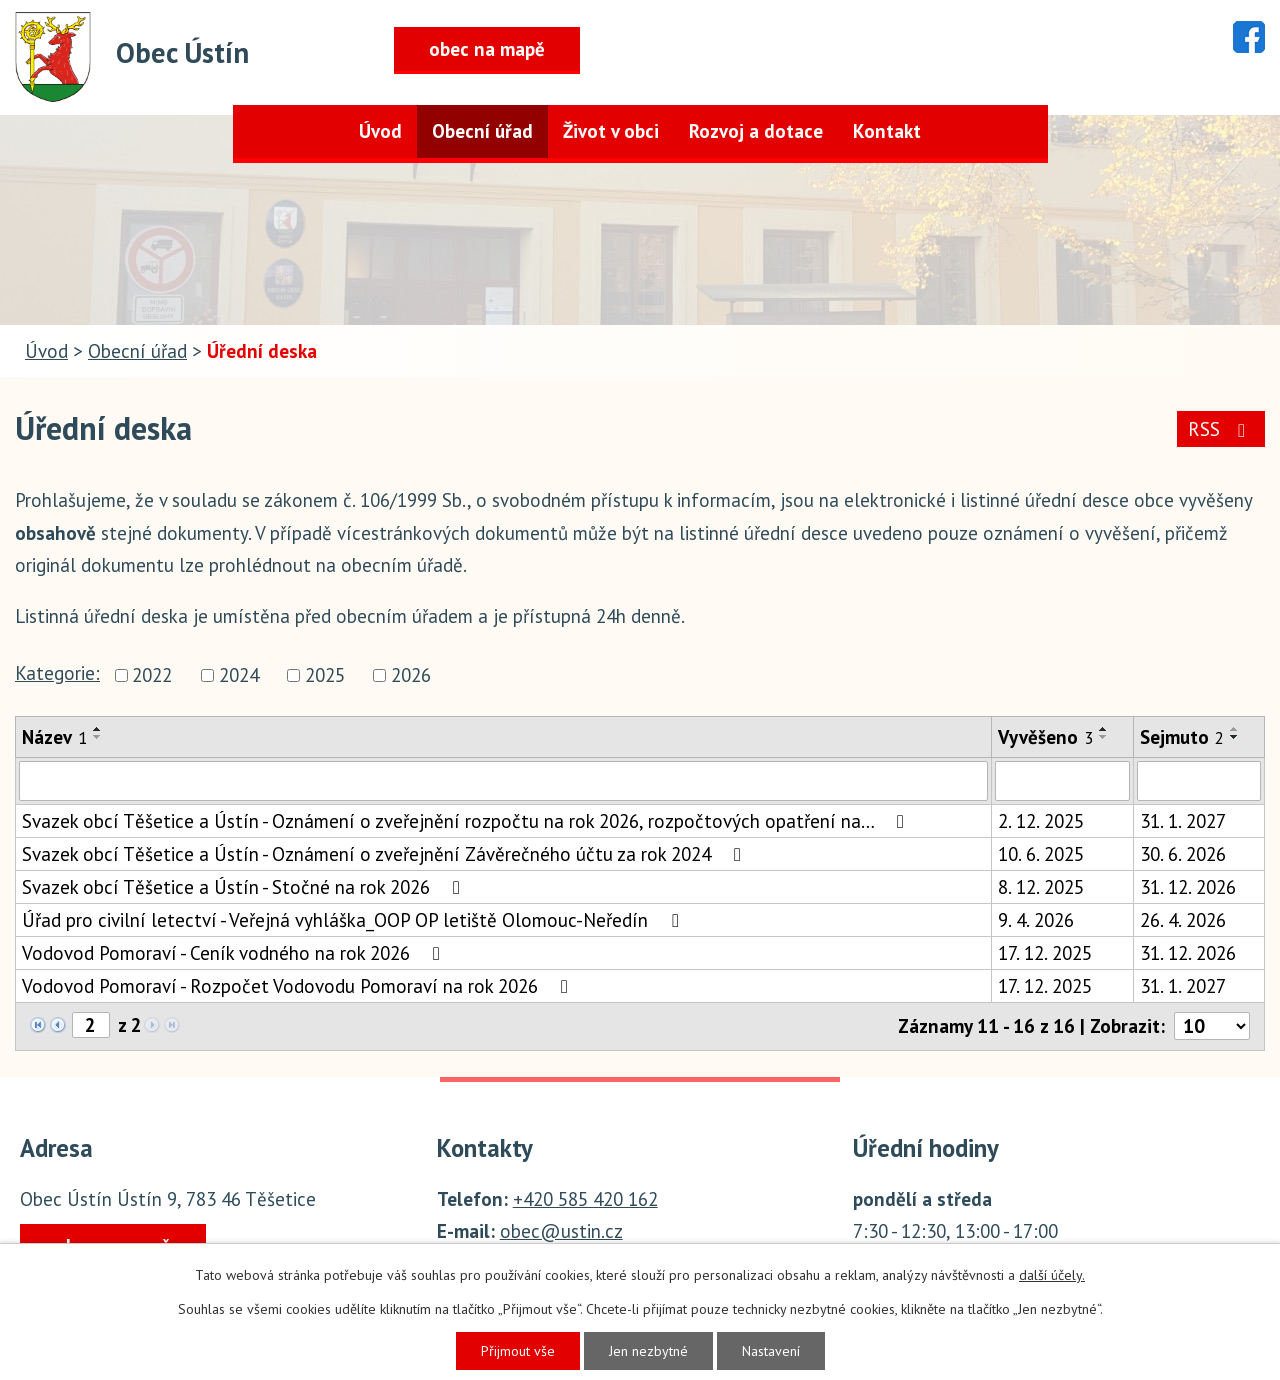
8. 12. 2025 (1041, 887)
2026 (411, 675)
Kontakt (887, 131)
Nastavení (771, 1351)
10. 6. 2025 (1041, 854)
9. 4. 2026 (1036, 920)
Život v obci (611, 131)
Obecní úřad (482, 131)
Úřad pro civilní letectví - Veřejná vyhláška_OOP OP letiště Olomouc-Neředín (354, 920)
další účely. (1052, 1275)
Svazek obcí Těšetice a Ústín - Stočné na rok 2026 (245, 887)
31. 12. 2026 (1188, 887)
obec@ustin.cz (561, 1231)
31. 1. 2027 (1183, 821)
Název (54, 737)
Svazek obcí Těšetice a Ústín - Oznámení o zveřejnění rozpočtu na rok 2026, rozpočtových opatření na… (467, 821)
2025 (325, 675)
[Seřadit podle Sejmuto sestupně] (1235, 737)
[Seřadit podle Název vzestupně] (98, 729)
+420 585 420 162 (585, 1199)
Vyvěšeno (1045, 737)
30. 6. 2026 (1183, 854)
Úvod (380, 131)
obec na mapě (487, 49)
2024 (239, 675)
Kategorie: (57, 673)
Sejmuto (1182, 737)
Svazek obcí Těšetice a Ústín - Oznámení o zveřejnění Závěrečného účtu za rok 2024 (385, 854)
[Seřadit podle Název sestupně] (98, 737)
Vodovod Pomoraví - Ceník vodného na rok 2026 (235, 953)
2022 (152, 675)
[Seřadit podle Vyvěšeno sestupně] (1104, 737)
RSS (1220, 429)
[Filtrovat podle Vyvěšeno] (1063, 781)
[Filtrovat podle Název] (503, 781)
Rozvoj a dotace (756, 131)
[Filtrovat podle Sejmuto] (1199, 781)
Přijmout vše (518, 1351)
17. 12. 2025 (1045, 953)
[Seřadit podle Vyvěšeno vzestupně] (1104, 729)
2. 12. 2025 (1041, 821)
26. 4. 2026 (1183, 920)
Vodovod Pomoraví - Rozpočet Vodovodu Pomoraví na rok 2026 (299, 986)
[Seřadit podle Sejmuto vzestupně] (1235, 729)
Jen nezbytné (648, 1351)
